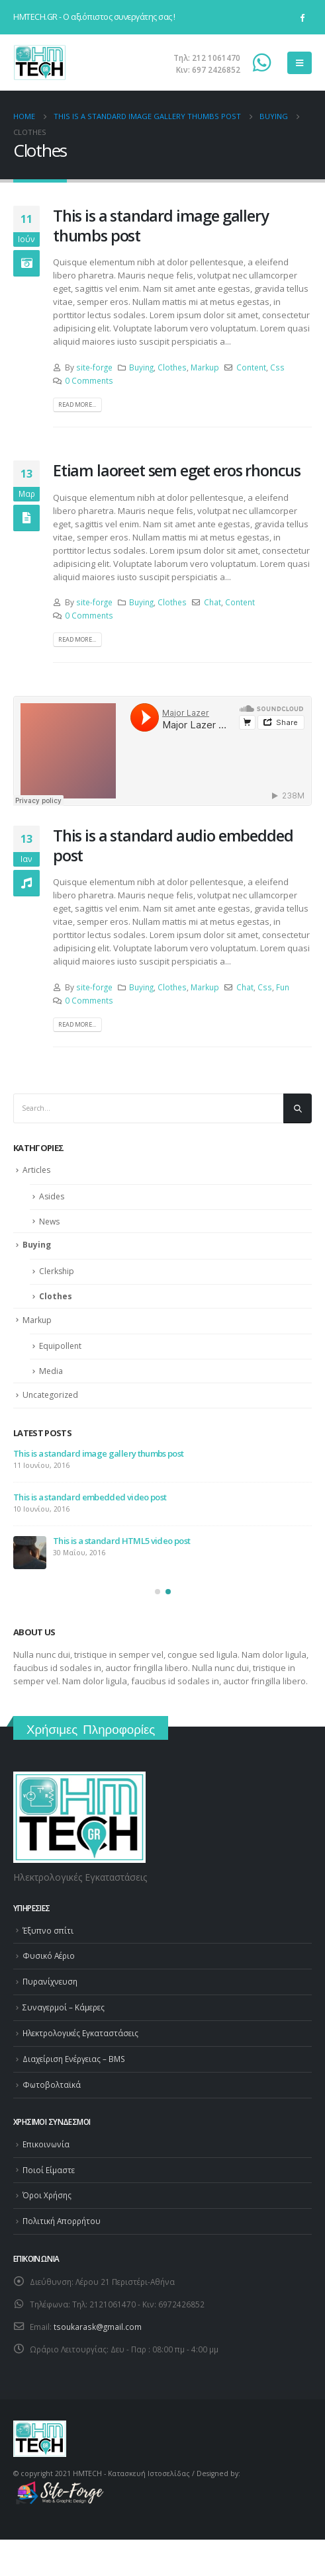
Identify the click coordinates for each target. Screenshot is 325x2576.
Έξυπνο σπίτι (48, 1930)
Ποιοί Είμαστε (49, 2170)
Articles (36, 1170)
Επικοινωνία (46, 2144)
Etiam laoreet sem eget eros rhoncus (177, 470)
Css (277, 367)
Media (51, 1371)
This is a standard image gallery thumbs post (161, 225)
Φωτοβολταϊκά (52, 2084)
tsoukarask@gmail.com (98, 2326)
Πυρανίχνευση (50, 1981)
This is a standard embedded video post (89, 1497)
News (49, 1221)
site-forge (94, 367)
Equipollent (60, 1346)
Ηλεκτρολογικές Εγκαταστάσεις (80, 2033)
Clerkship (56, 1271)
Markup (205, 367)
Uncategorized (50, 1394)
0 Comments (89, 380)
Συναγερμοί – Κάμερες (64, 2007)
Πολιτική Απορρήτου (62, 2220)
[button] (157, 1592)
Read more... (77, 404)
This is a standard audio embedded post (173, 845)
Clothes (172, 367)
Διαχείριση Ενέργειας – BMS (74, 2058)
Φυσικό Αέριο (49, 1955)
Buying (141, 367)
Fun (282, 987)
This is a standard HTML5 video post (121, 1541)
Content (251, 367)
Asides (51, 1196)
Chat (212, 602)
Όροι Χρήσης (47, 2195)
